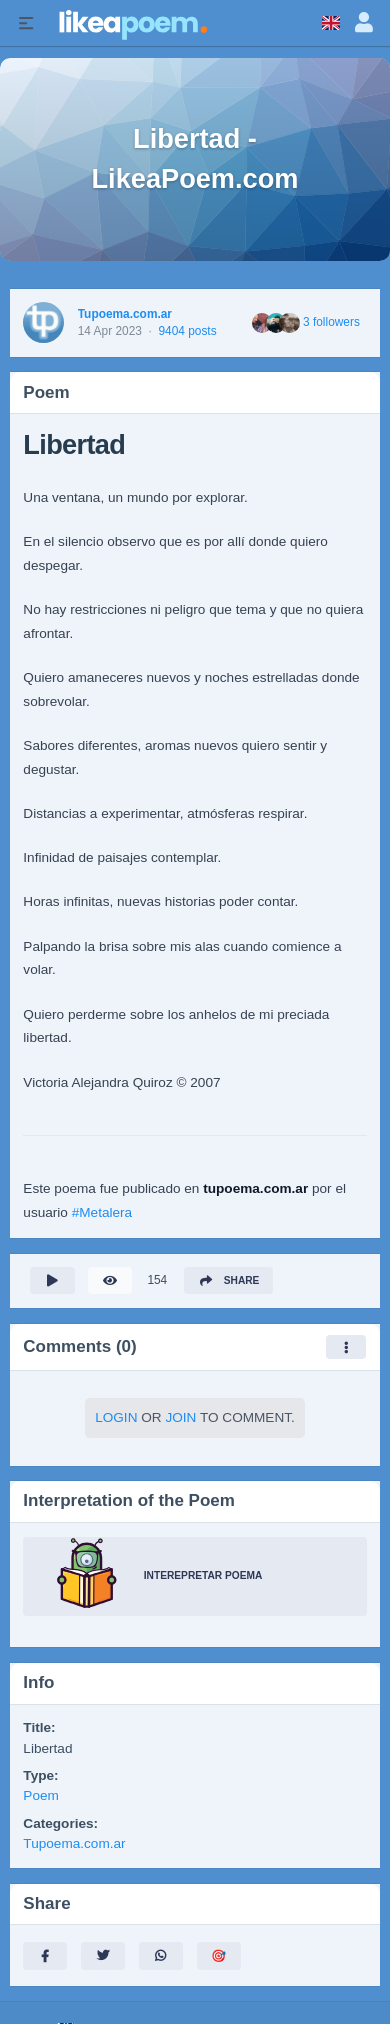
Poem (41, 1795)
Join (180, 1417)
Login (116, 1417)
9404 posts (187, 331)
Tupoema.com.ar (125, 314)
